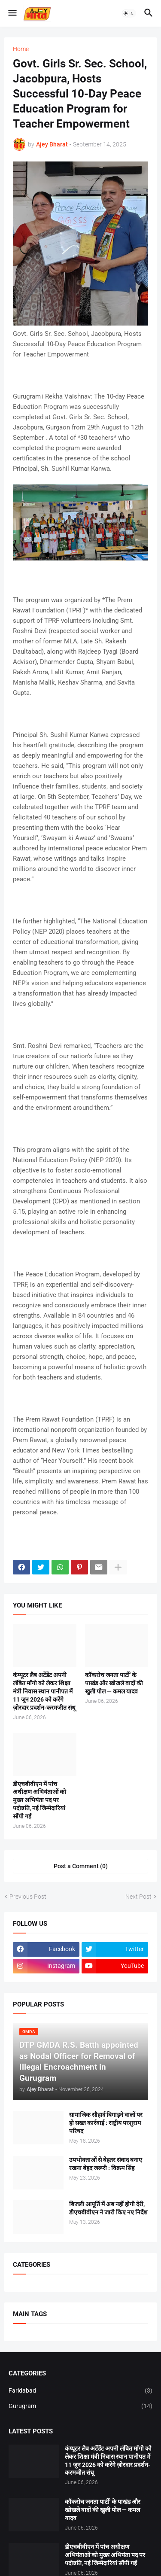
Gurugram (80, 2406)
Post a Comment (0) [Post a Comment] (81, 1866)
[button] (12, 13)
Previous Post (27, 1896)
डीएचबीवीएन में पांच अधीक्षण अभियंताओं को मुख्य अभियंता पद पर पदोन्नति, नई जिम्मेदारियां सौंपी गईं (39, 1800)
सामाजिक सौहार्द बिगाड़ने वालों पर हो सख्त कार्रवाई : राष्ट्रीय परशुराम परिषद (106, 2122)
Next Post (138, 1896)
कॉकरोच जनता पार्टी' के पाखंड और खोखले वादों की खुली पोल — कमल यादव (114, 1683)
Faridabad (80, 2391)
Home (21, 49)
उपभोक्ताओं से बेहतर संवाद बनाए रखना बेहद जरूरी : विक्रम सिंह (105, 2163)
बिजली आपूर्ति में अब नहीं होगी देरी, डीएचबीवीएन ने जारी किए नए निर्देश (108, 2208)
